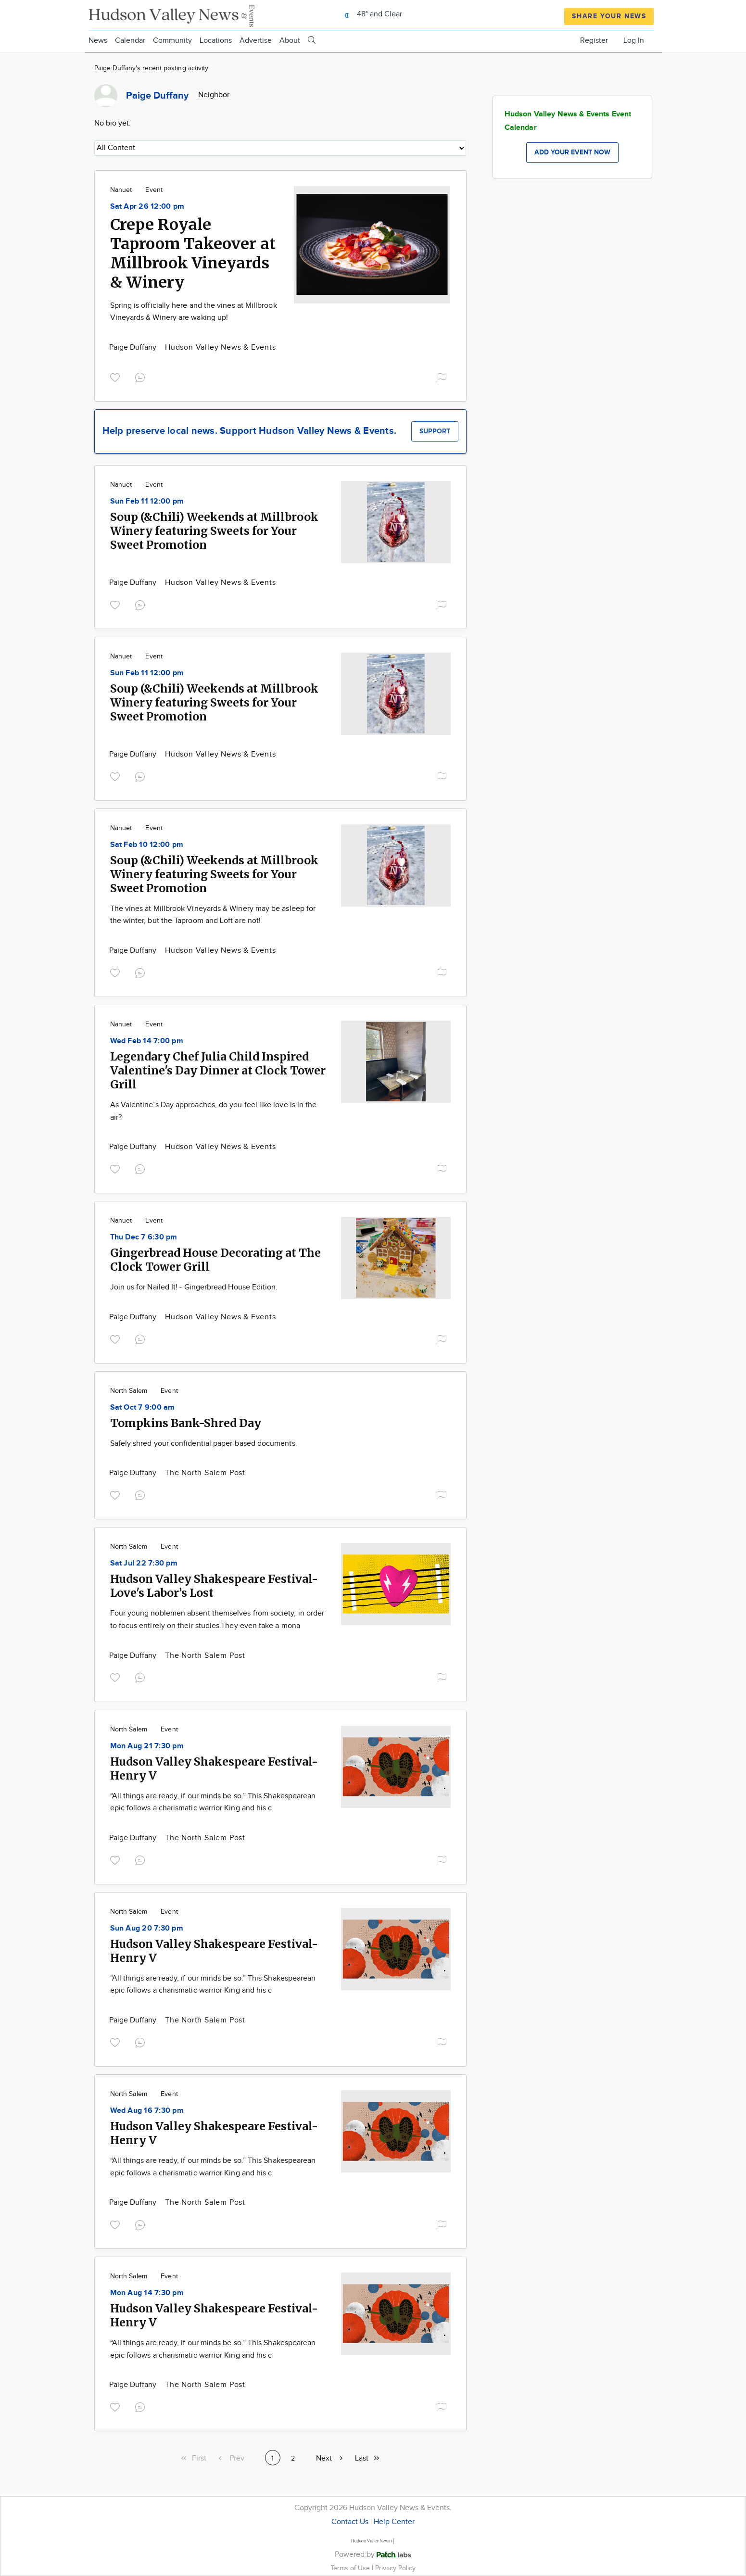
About (289, 40)
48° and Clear (371, 14)
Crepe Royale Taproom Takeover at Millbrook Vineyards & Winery (193, 253)
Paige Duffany (134, 347)
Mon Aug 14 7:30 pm (147, 2293)
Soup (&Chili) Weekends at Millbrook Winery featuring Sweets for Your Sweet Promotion (214, 531)
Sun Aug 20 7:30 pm (146, 1928)
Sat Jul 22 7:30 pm (143, 1563)
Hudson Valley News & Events (220, 347)
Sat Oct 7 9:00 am (142, 1407)
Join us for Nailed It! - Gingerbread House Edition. (194, 1287)
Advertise (256, 40)
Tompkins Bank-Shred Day (185, 1423)
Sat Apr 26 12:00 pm (147, 206)
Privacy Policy (395, 2568)
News (98, 40)
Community (172, 40)
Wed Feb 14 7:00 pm (146, 1041)
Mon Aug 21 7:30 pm (147, 1746)
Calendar (130, 40)
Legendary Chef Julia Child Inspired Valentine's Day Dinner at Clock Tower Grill (218, 1070)
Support (434, 431)
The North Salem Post (205, 1472)
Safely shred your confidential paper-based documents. (203, 1443)
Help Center (394, 2521)
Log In (633, 40)
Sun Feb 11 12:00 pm (147, 501)
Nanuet (121, 190)
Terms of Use (351, 2568)
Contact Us (349, 2521)
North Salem (129, 1391)
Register (594, 40)
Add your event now (572, 152)
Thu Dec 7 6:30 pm (143, 1237)
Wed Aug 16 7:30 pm (147, 2110)
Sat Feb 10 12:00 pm (147, 844)
